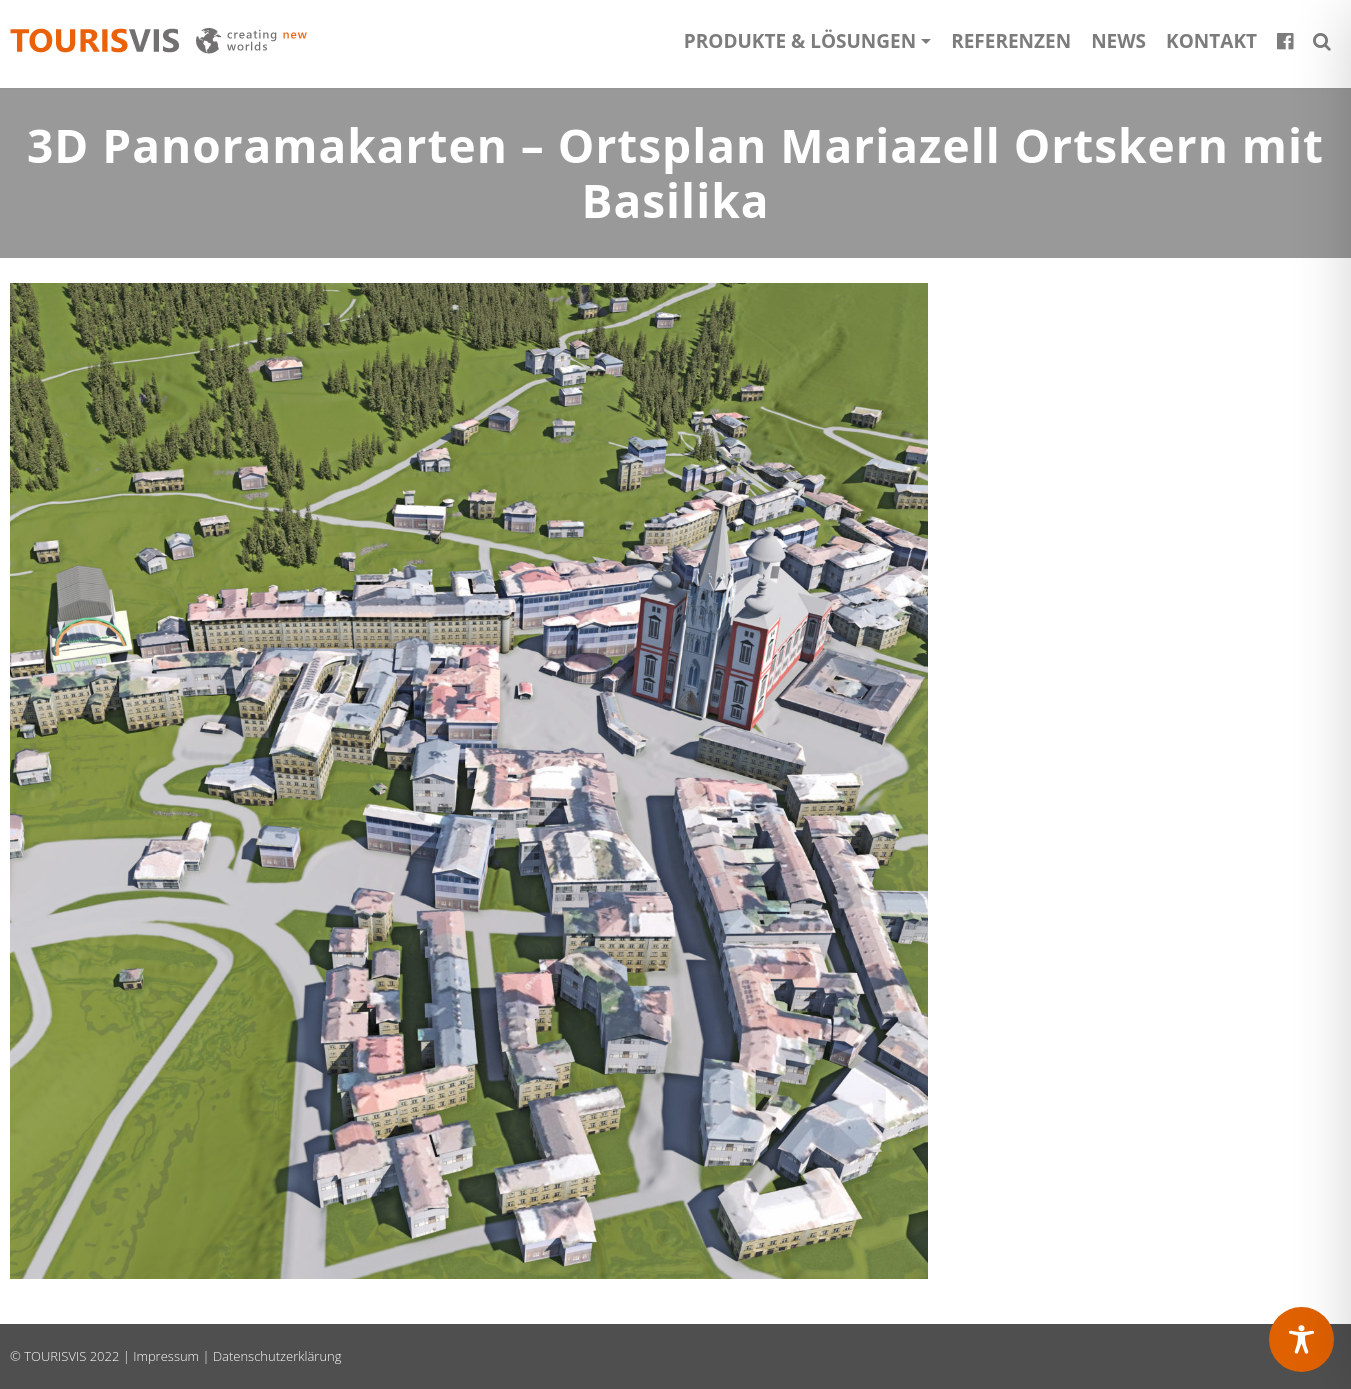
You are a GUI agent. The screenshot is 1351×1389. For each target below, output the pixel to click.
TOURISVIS (55, 1356)
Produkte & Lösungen (800, 41)
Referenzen (1011, 41)
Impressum (166, 1356)
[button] (1322, 41)
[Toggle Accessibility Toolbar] (1301, 1339)
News (1118, 41)
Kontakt (1211, 41)
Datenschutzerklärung (277, 1356)
